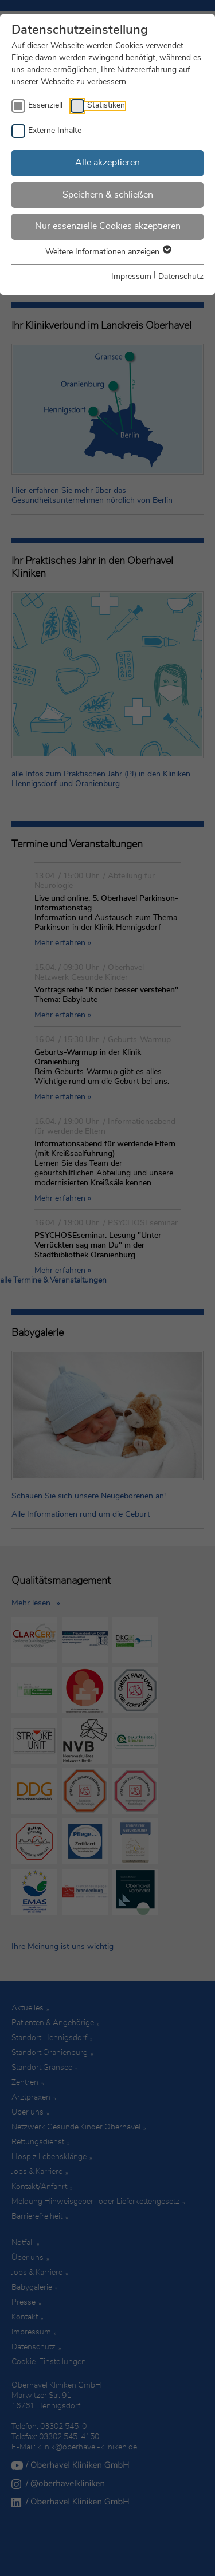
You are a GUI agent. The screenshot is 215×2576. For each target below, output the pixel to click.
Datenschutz (181, 277)
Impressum (131, 277)
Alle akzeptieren (107, 162)
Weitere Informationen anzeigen (107, 252)
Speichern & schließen (107, 194)
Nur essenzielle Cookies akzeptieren (108, 226)
